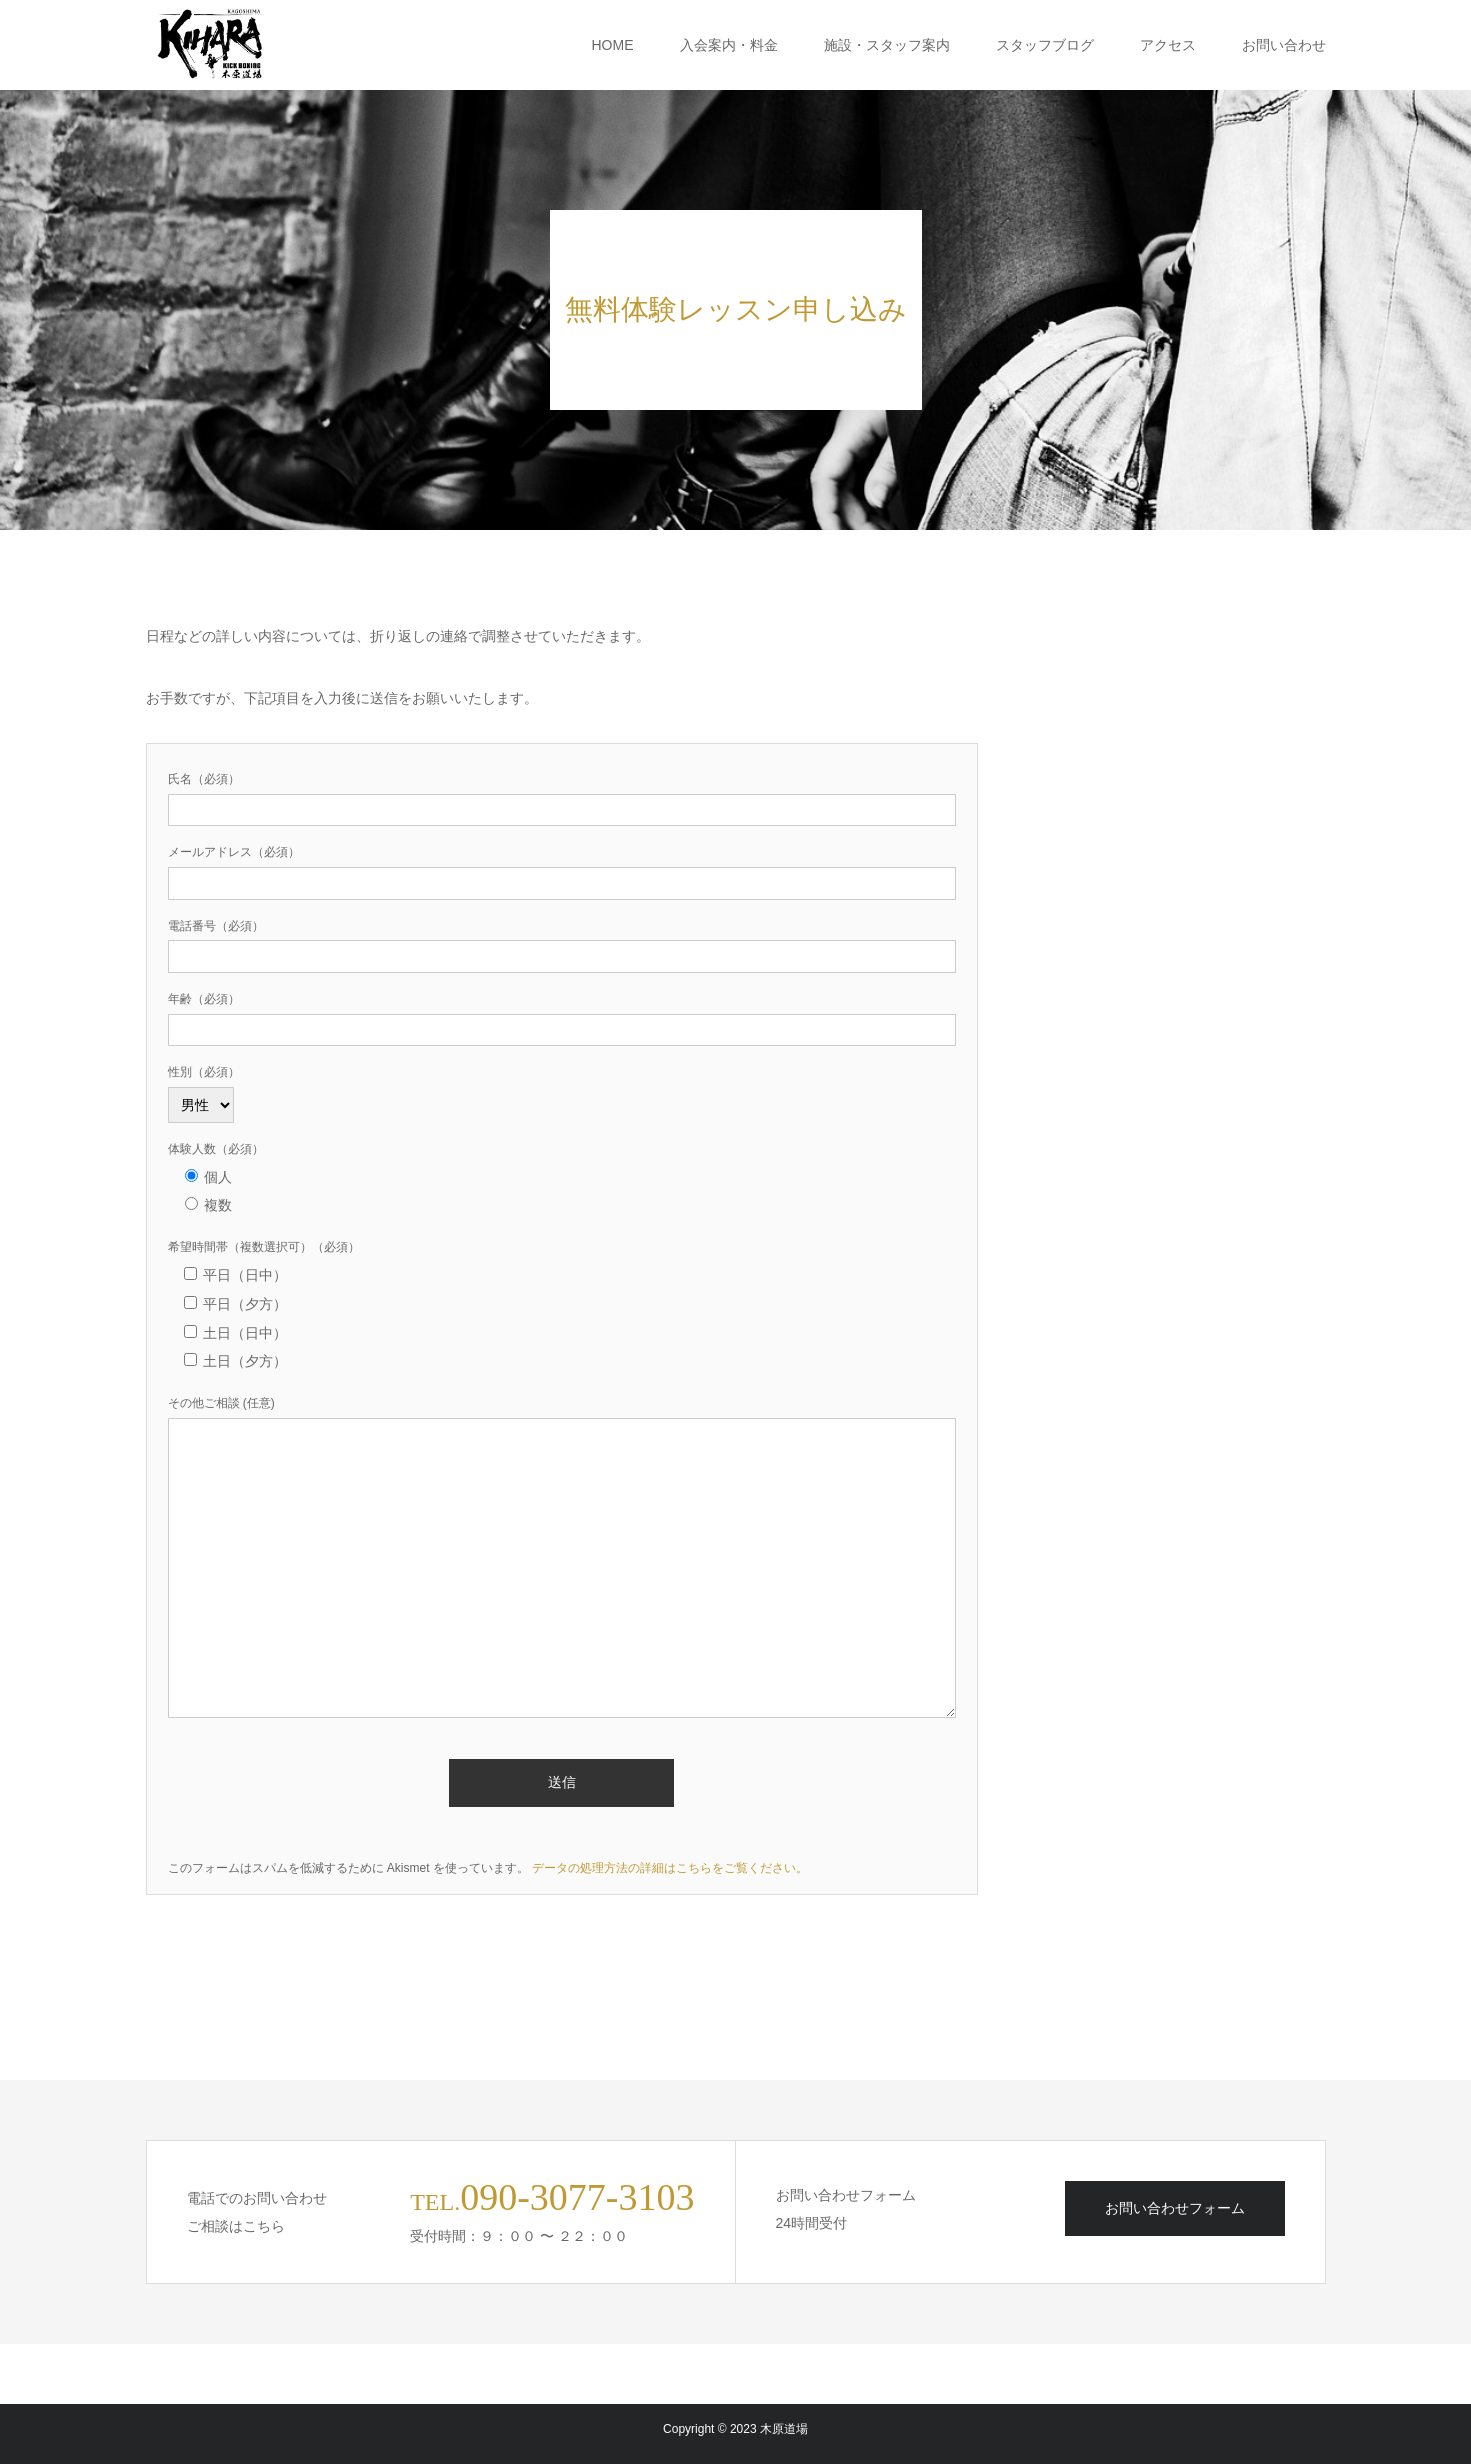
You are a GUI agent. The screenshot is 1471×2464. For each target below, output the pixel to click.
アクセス (1168, 45)
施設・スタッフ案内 (887, 45)
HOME (613, 45)
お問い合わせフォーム (1175, 2208)
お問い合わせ (1284, 45)
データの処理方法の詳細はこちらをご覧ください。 (670, 1868)
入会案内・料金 (729, 45)
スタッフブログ (1045, 45)
